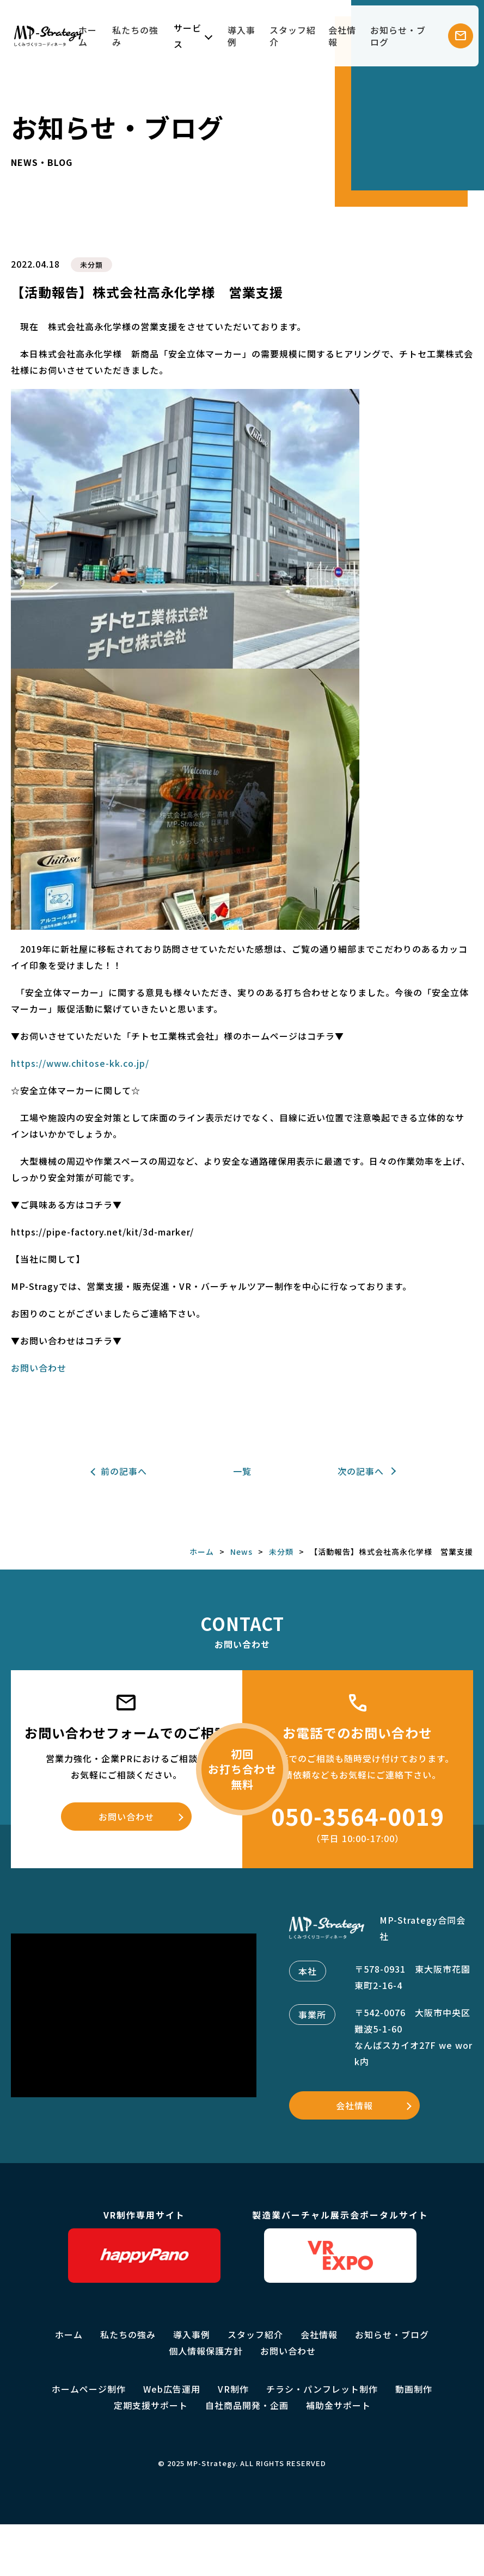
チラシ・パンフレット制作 (322, 2388)
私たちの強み (135, 35)
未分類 (91, 265)
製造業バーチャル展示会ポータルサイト (340, 2245)
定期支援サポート (151, 2405)
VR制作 (233, 2388)
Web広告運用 (171, 2388)
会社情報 (342, 35)
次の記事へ (361, 1471)
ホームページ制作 (89, 2388)
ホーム (87, 35)
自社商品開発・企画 (247, 2405)
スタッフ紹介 (292, 35)
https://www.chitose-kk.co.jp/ (80, 1063)
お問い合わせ (38, 1367)
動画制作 (413, 2388)
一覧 (242, 1471)
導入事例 (241, 35)
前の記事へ (124, 1471)
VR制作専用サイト (144, 2245)
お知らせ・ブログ (398, 35)
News (241, 1551)
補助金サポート (338, 2405)
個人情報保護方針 (206, 2350)
